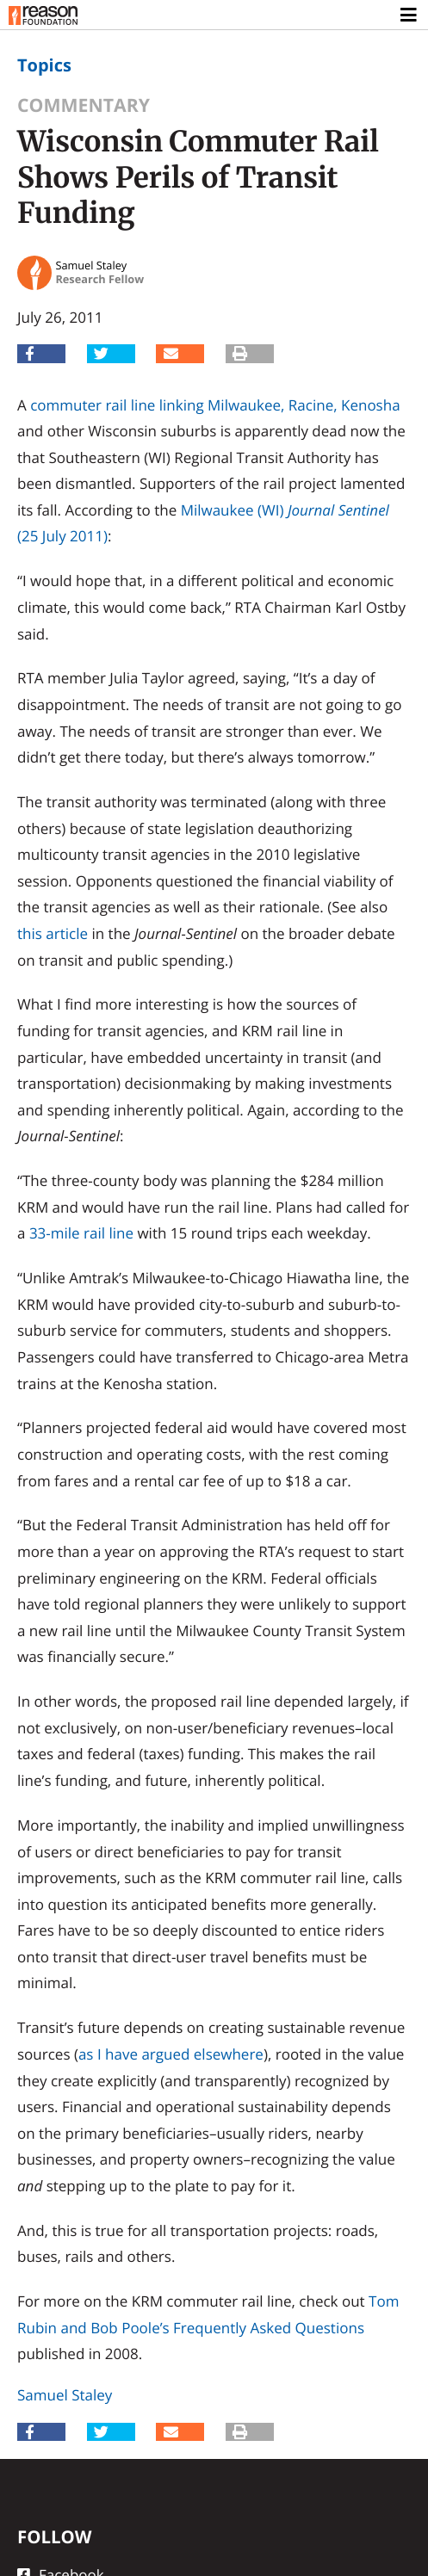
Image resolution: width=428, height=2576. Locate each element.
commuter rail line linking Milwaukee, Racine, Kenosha (215, 405)
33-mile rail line (81, 1233)
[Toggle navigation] (409, 15)
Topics (44, 65)
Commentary (83, 105)
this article (52, 933)
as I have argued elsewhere (171, 2054)
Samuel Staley (64, 2395)
